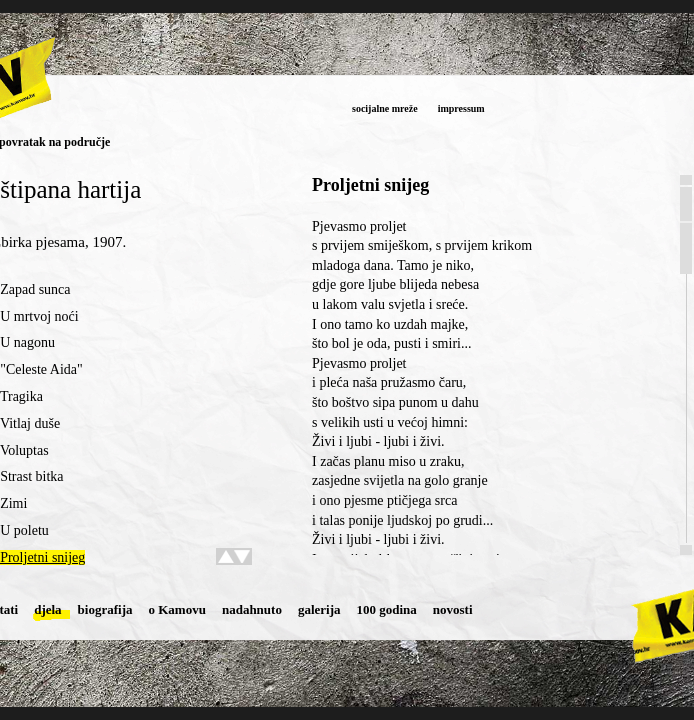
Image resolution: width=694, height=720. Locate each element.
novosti (453, 609)
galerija (319, 609)
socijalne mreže (385, 108)
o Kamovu (177, 609)
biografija (105, 609)
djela (47, 609)
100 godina (387, 609)
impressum (461, 108)
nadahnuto (252, 609)
